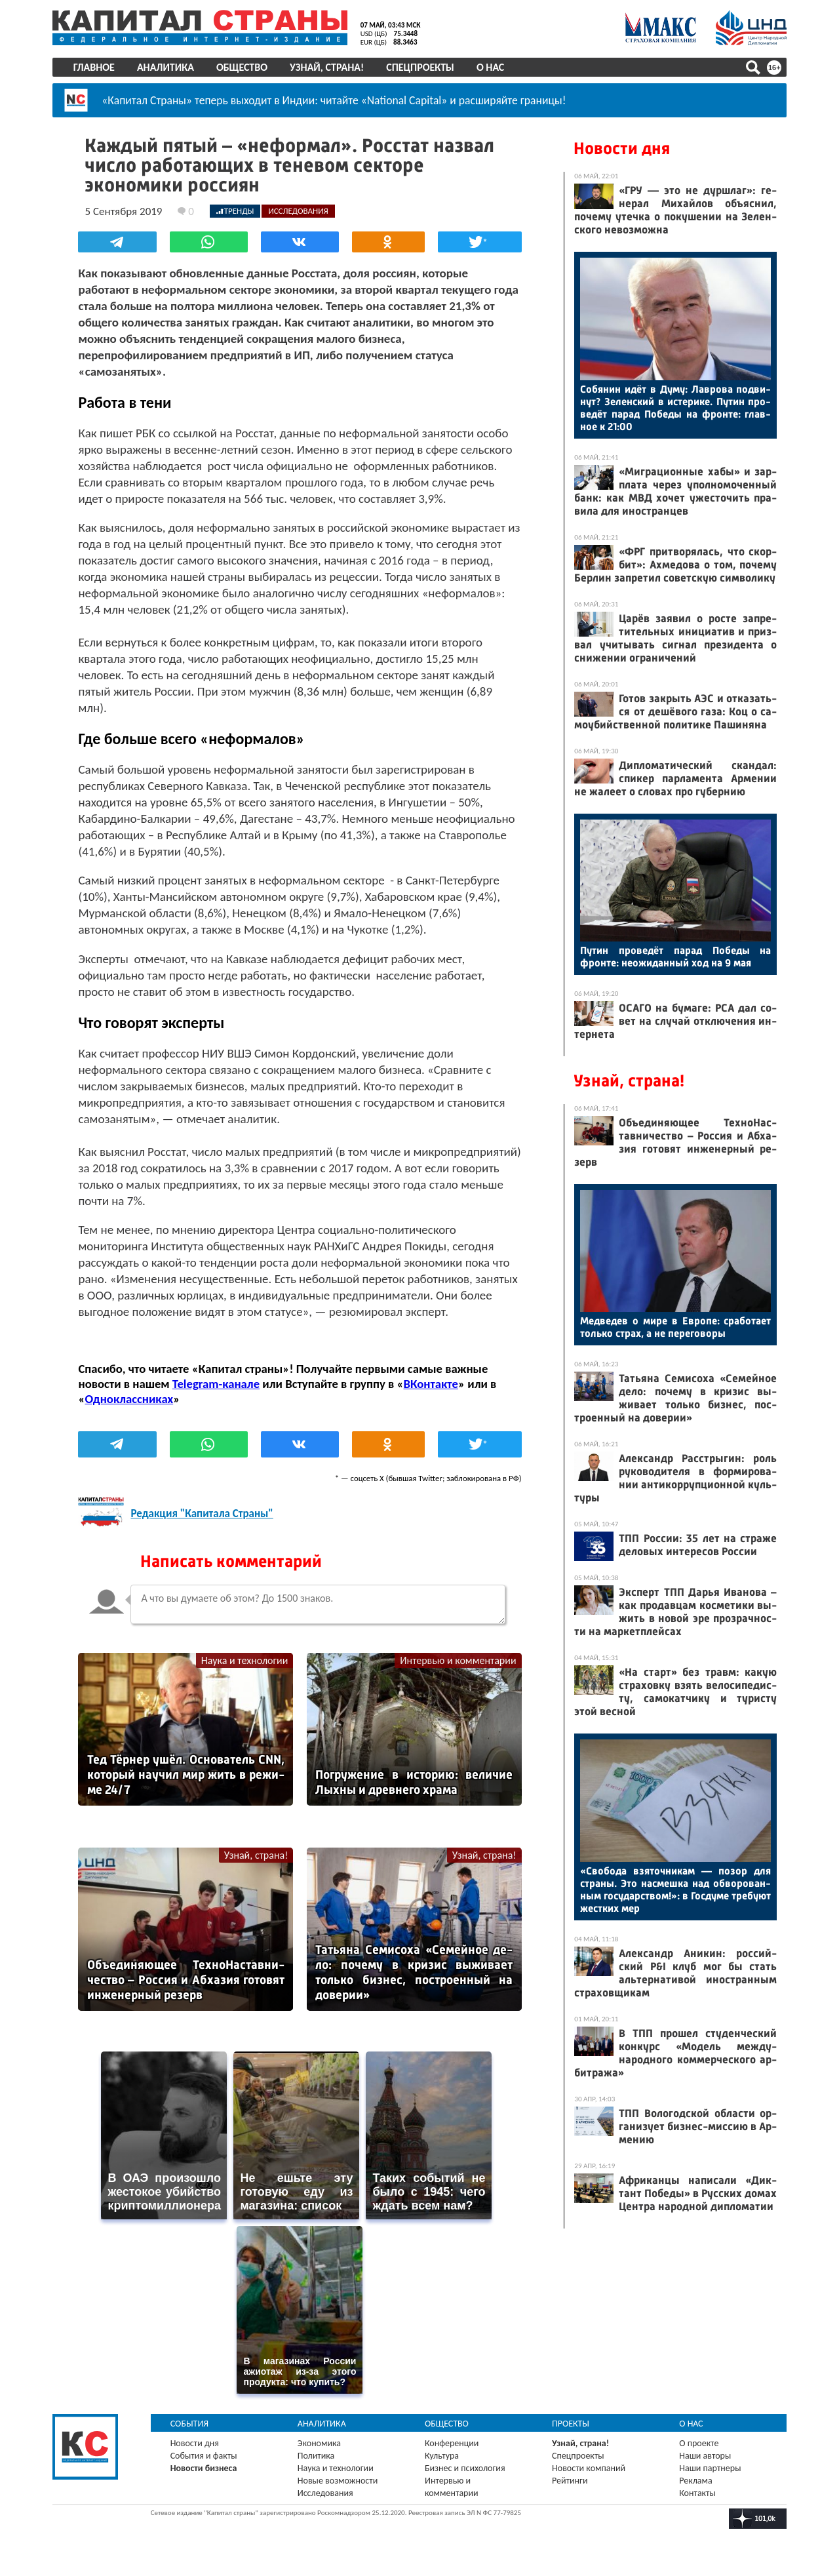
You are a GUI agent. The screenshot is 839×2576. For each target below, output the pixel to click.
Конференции (452, 2442)
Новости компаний (588, 2467)
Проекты (570, 2422)
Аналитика (165, 67)
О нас (490, 67)
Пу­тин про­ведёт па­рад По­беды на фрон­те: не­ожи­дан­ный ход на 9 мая (675, 956)
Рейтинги (569, 2480)
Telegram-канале (216, 1383)
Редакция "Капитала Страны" (202, 1513)
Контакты (697, 2492)
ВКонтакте (431, 1383)
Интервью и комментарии (458, 1660)
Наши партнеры (710, 2467)
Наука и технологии (244, 1660)
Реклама (695, 2480)
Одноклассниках (129, 1398)
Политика (316, 2455)
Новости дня (622, 148)
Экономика (319, 2442)
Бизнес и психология (465, 2467)
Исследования (325, 2492)
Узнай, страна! (327, 67)
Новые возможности (338, 2480)
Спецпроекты (421, 67)
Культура (442, 2455)
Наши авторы (705, 2455)
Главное (94, 67)
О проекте (698, 2442)
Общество (241, 67)
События (189, 2422)
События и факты (203, 2455)
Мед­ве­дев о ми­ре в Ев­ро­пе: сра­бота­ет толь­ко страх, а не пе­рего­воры (675, 1327)
